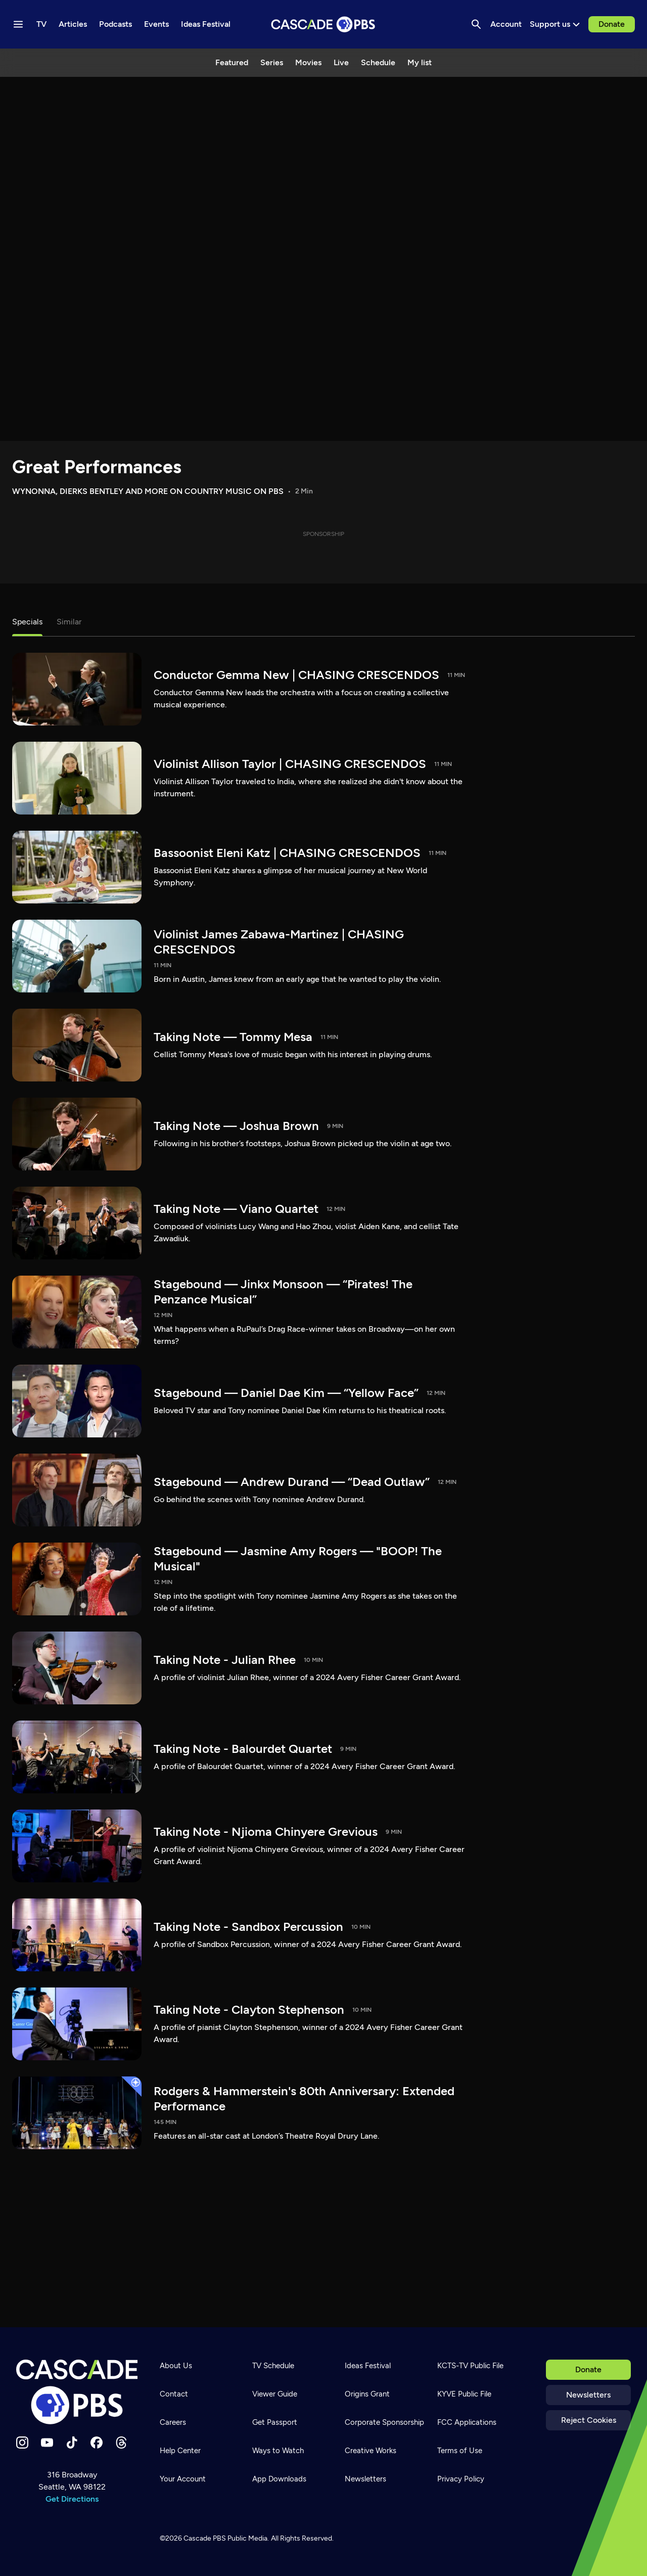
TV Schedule (273, 2365)
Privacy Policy (460, 2478)
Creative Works (370, 2450)
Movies (308, 62)
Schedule (378, 62)
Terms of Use (459, 2450)
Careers (173, 2422)
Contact (174, 2394)
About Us (176, 2365)
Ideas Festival (368, 2365)
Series (271, 62)
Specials (27, 621)
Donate (611, 24)
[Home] (76, 2392)
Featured (231, 62)
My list (419, 62)
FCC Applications (466, 2422)
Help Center (180, 2450)
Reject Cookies (588, 2420)
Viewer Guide (274, 2394)
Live (341, 62)
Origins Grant (367, 2394)
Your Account (183, 2478)
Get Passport (274, 2422)
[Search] (476, 24)
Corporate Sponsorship (384, 2422)
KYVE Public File (464, 2394)
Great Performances (96, 467)
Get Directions (72, 2499)
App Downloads (279, 2478)
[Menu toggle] (18, 24)
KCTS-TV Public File (470, 2365)
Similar (69, 621)
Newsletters (588, 2395)
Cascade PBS (204, 2538)
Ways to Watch (278, 2450)
